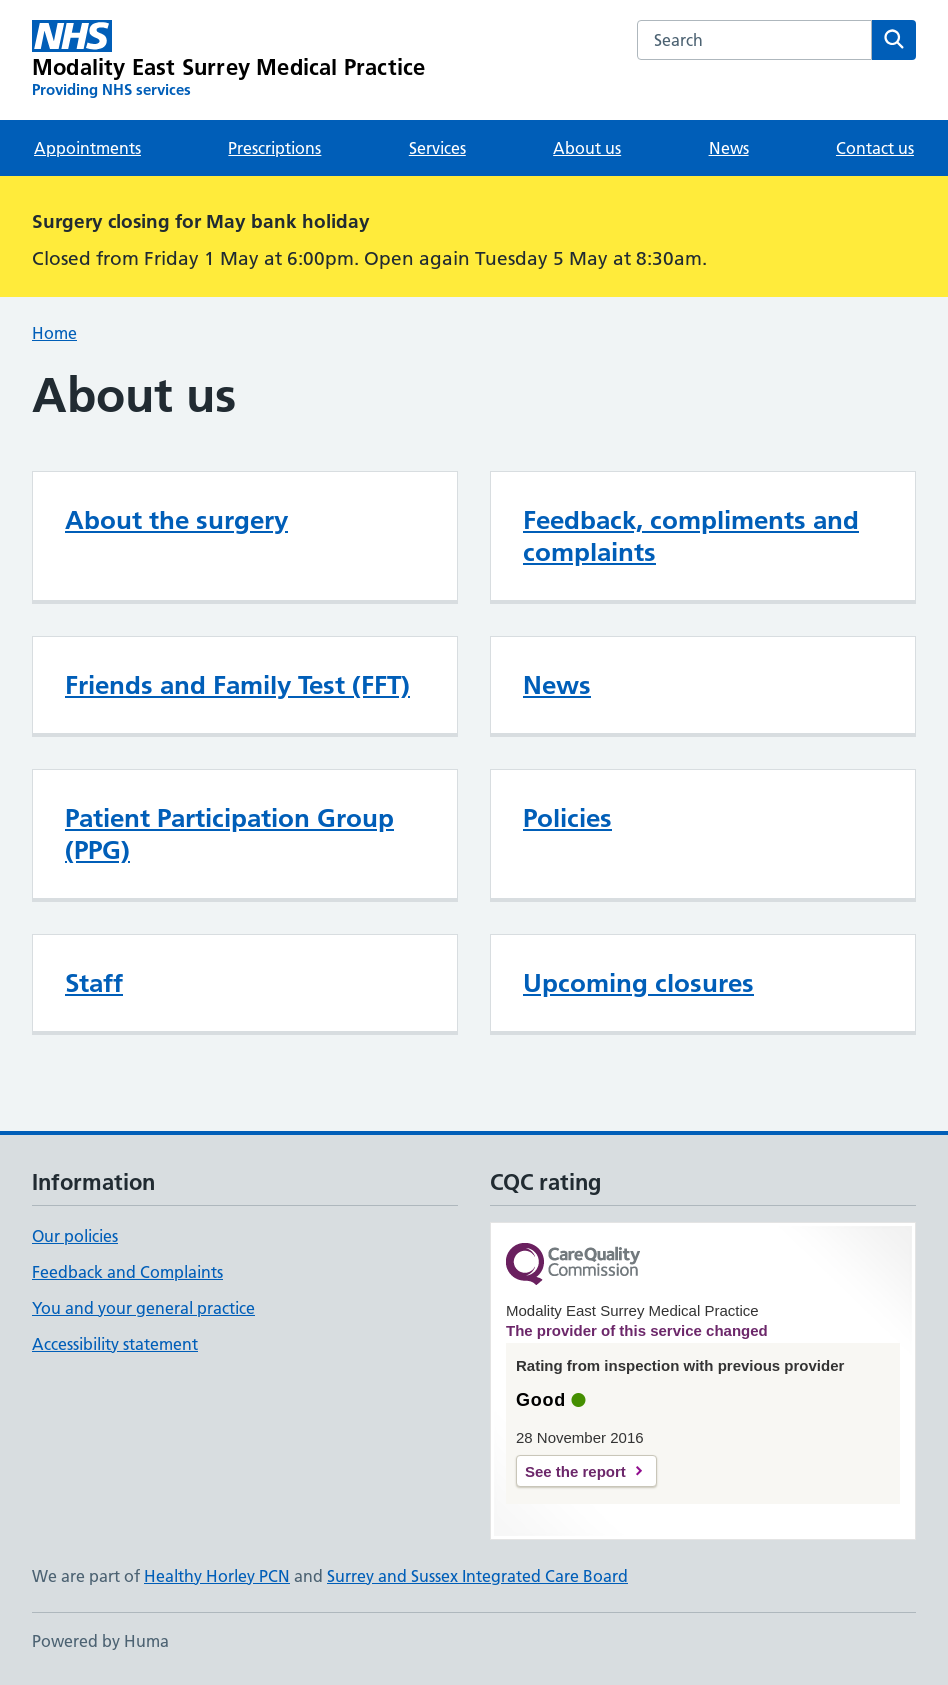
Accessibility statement (115, 1344)
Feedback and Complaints (127, 1272)
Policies (567, 818)
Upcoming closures (638, 983)
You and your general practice (143, 1308)
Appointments (87, 148)
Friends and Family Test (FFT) (237, 685)
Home (54, 333)
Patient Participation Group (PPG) (229, 834)
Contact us (875, 148)
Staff (94, 983)
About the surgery (176, 520)
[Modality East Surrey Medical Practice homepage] (228, 60)
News (729, 148)
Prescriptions (274, 148)
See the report (575, 1471)
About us (587, 148)
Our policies (75, 1236)
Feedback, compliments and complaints (691, 536)
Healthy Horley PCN (217, 1576)
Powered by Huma (100, 1641)
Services (437, 148)
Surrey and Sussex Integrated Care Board (477, 1576)
